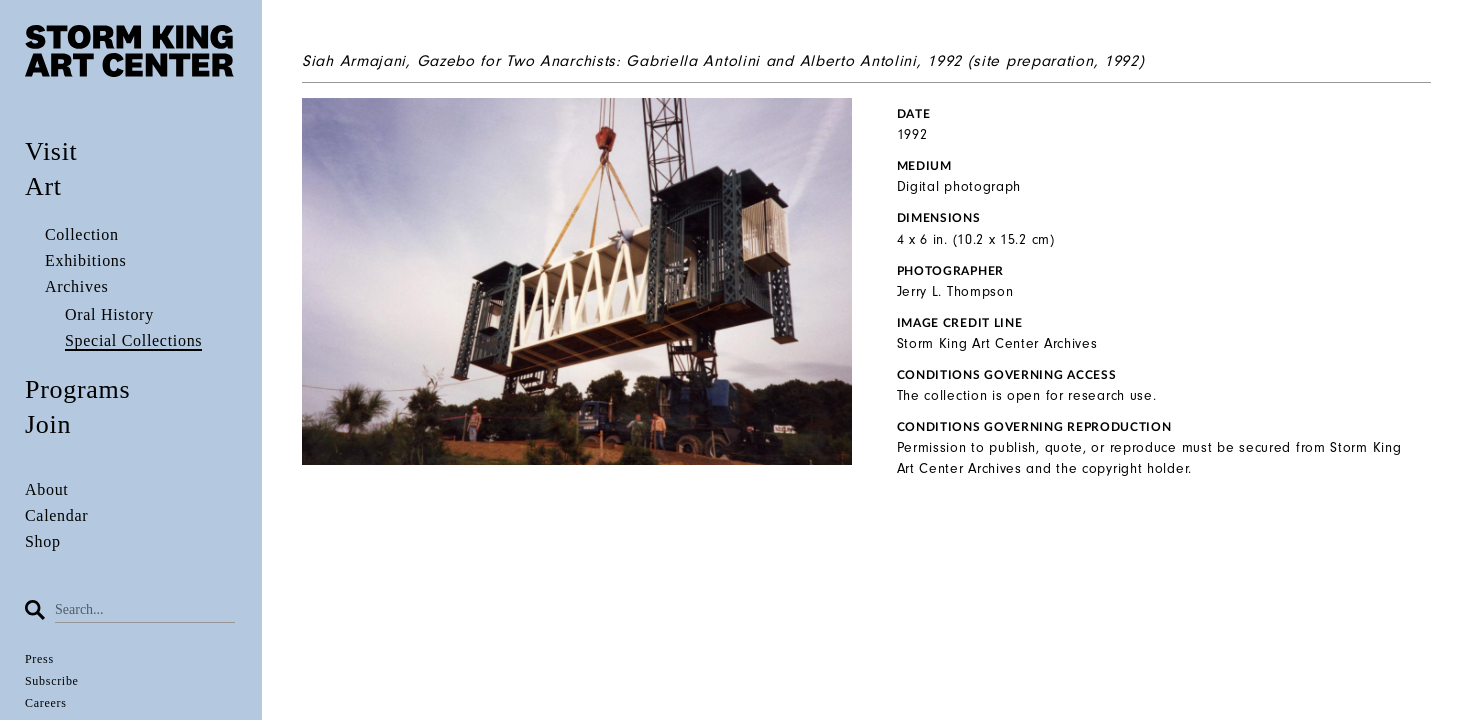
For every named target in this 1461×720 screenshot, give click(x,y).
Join (48, 424)
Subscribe (52, 681)
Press (39, 659)
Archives (76, 286)
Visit (51, 151)
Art (43, 186)
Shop (43, 541)
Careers (46, 703)
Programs (77, 389)
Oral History (109, 314)
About (47, 489)
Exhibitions (85, 260)
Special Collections (133, 340)
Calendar (56, 515)
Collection (82, 234)
